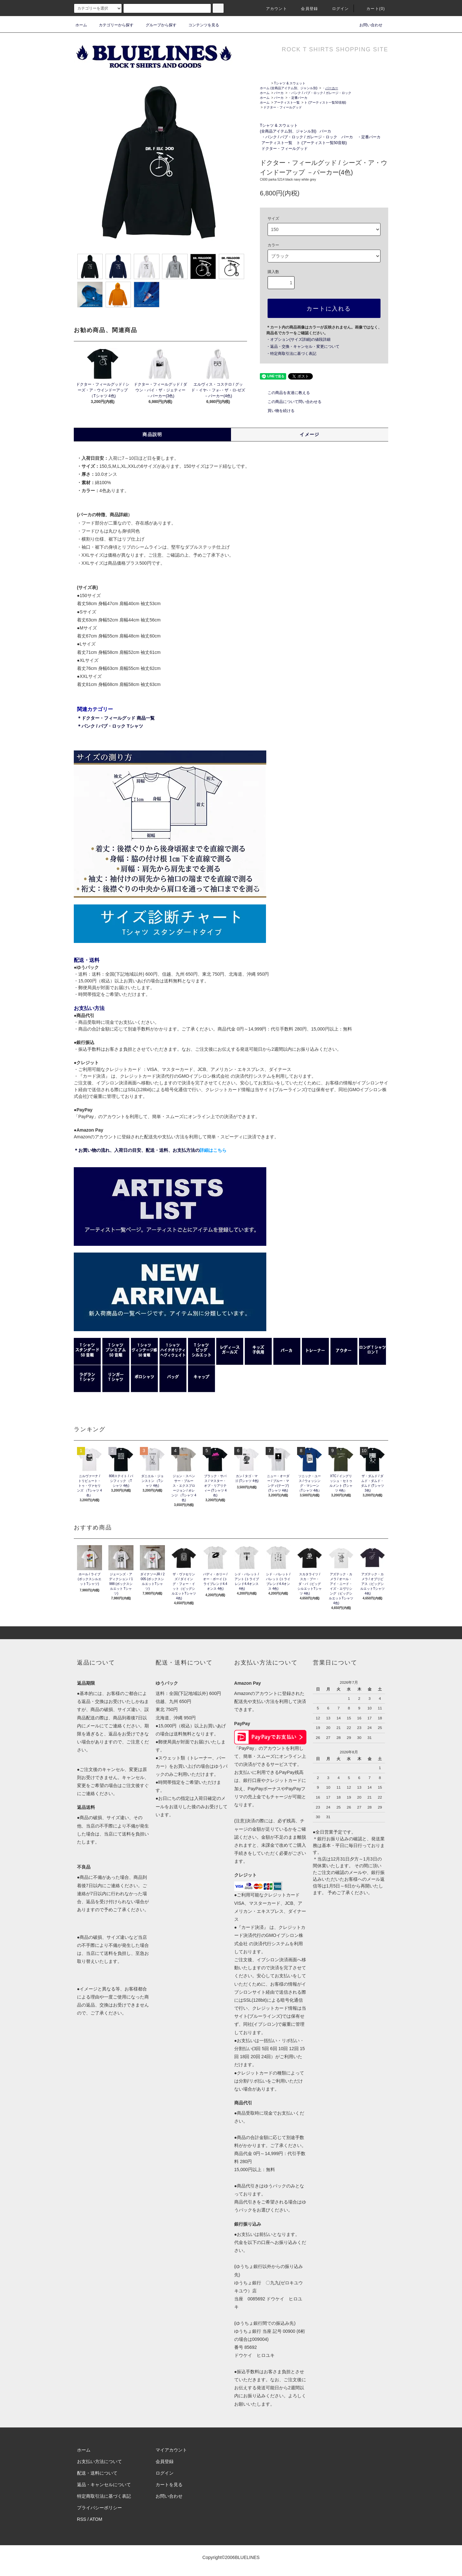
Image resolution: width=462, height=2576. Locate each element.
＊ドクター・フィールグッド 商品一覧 (116, 718)
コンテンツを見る (200, 25)
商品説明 (152, 434)
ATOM (96, 2519)
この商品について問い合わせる (290, 401)
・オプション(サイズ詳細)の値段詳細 (298, 339)
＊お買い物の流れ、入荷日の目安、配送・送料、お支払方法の (150, 1150)
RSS (81, 2519)
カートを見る (169, 2484)
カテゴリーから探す (112, 25)
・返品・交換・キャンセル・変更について (302, 346)
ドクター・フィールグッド (282, 107)
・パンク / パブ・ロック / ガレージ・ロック (319, 93)
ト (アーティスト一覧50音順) (325, 102)
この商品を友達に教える (285, 392)
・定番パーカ (297, 97)
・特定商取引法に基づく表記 (291, 353)
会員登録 (305, 8)
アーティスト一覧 (287, 102)
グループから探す (157, 25)
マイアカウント (171, 2449)
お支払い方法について (99, 2461)
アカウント (272, 8)
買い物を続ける (277, 410)
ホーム (81, 25)
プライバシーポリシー (99, 2507)
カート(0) (372, 8)
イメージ (310, 434)
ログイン (336, 8)
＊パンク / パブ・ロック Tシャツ (110, 726)
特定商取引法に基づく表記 (104, 2496)
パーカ (279, 93)
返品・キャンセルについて (104, 2484)
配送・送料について (97, 2473)
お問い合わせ (367, 25)
